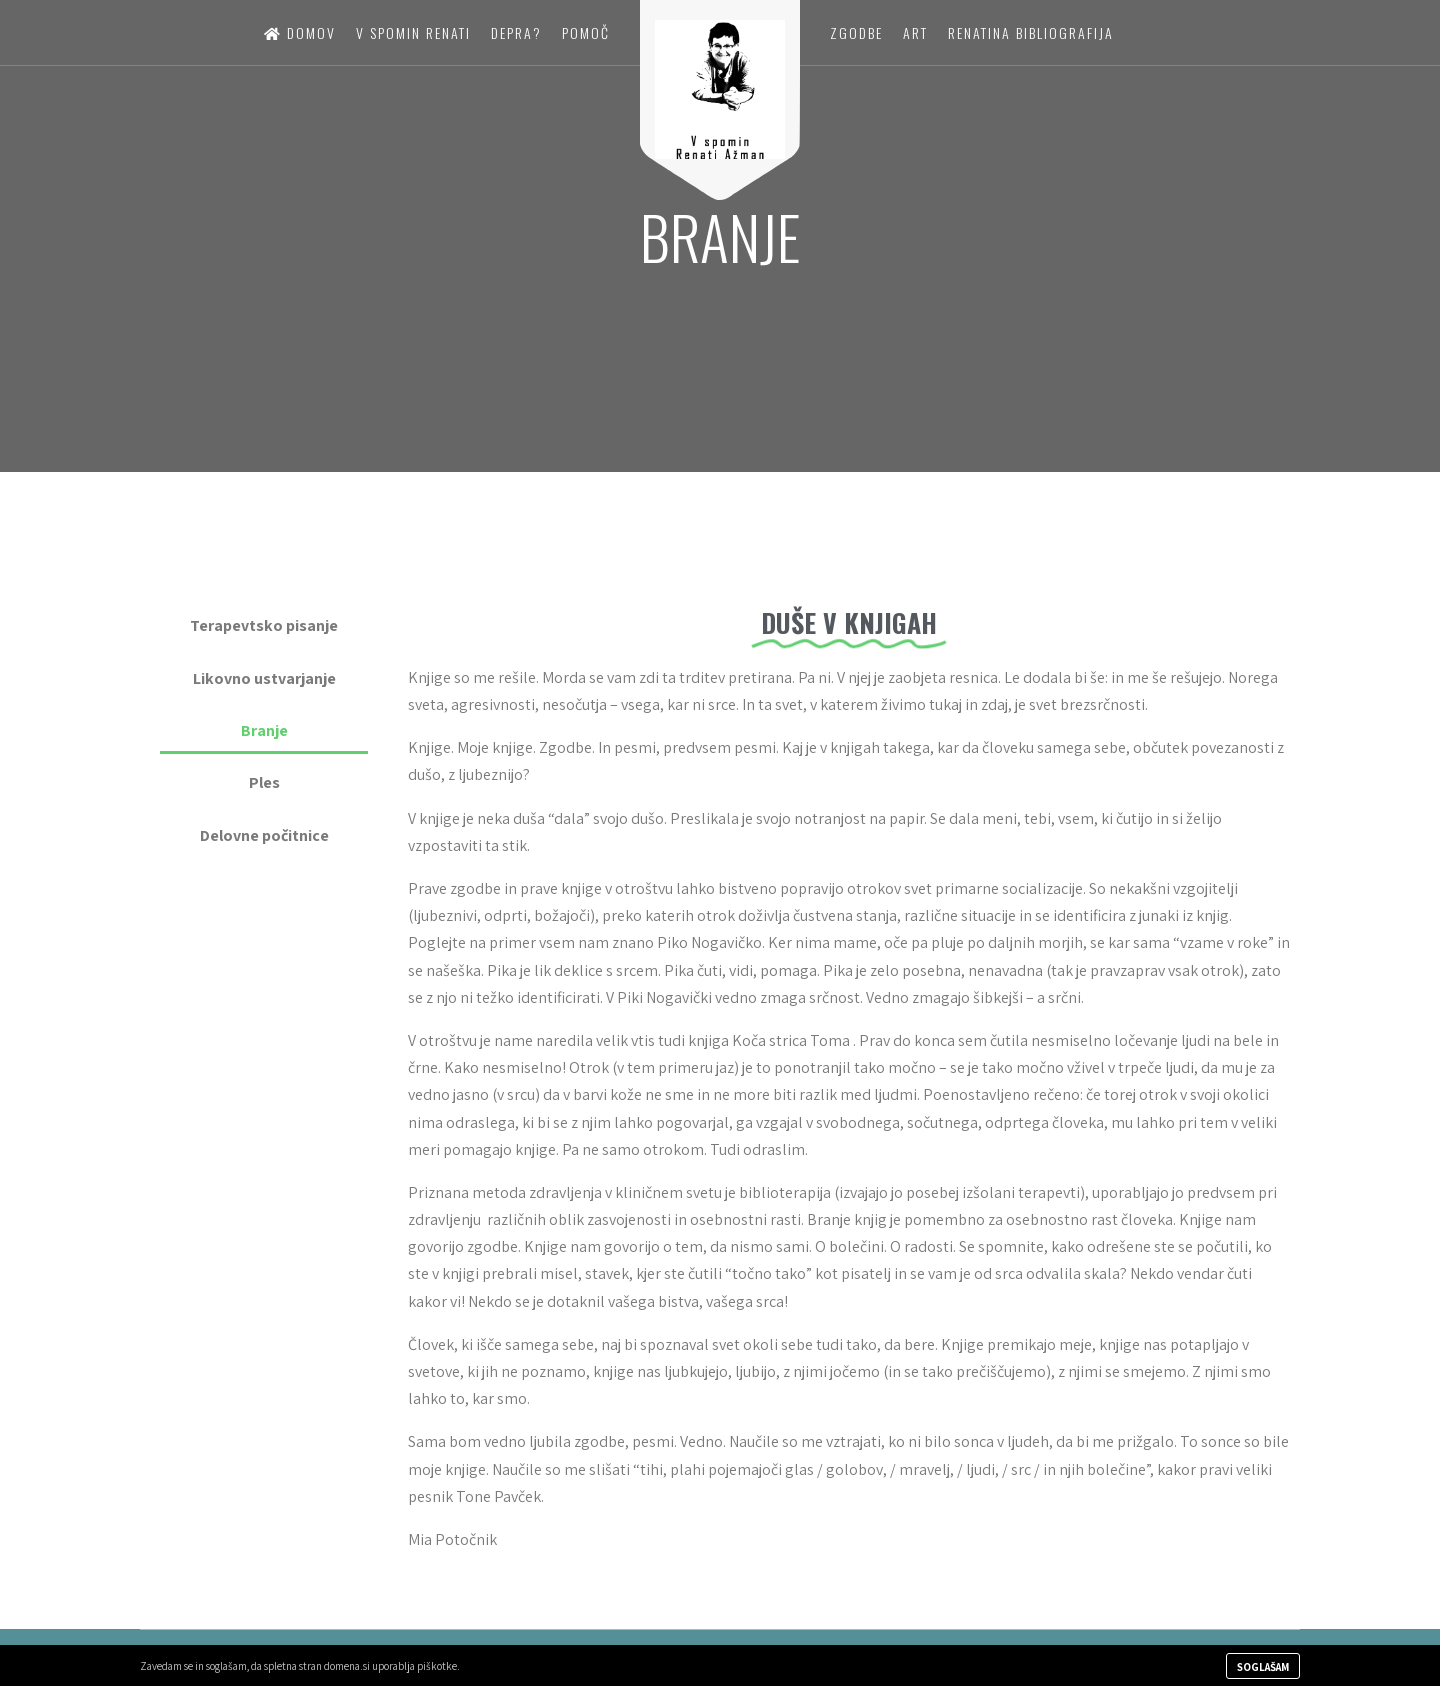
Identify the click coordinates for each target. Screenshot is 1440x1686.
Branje (264, 730)
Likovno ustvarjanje (264, 678)
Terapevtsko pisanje (264, 625)
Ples (264, 782)
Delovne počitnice (264, 835)
